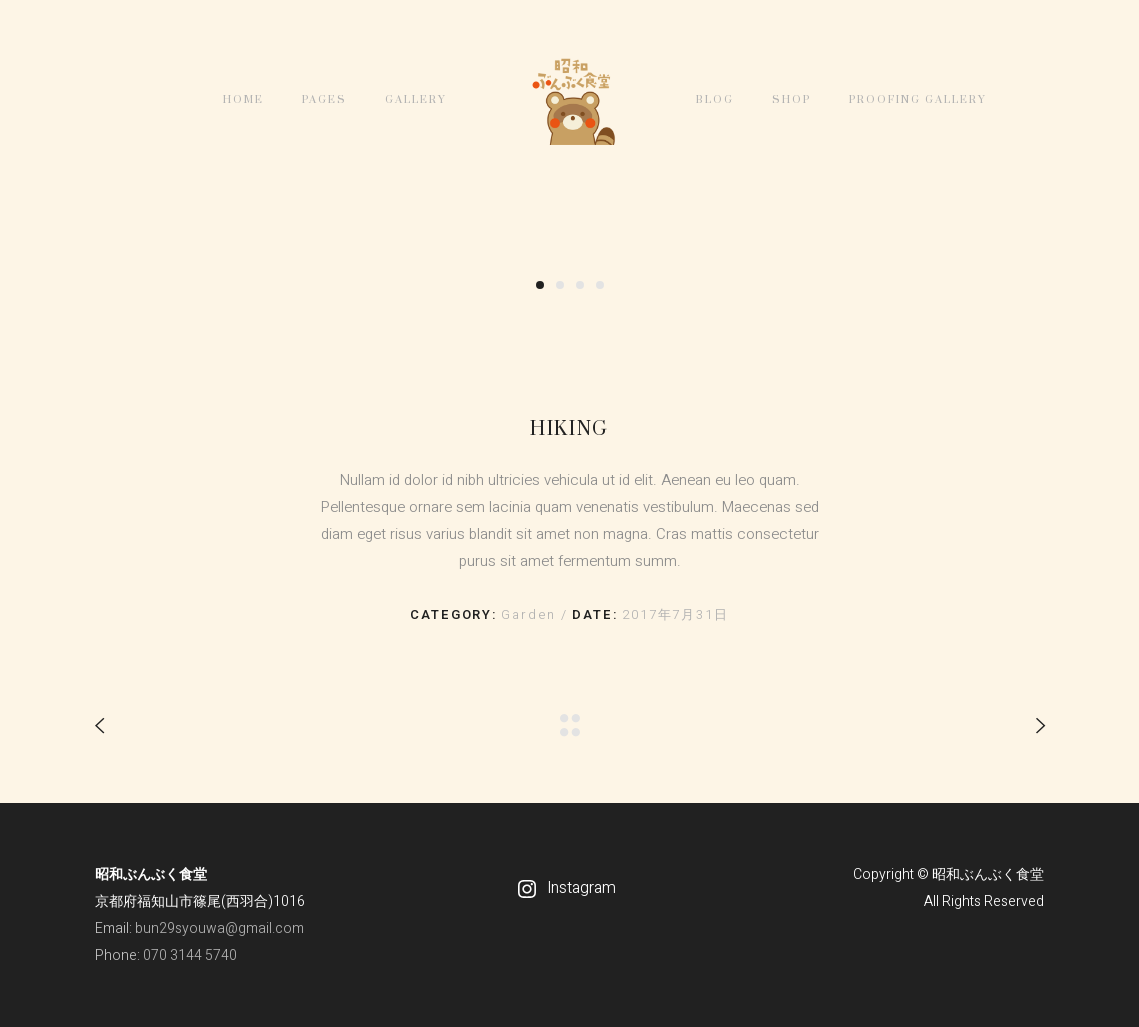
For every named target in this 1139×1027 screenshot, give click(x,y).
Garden (531, 614)
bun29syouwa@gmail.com (219, 928)
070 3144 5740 (190, 955)
